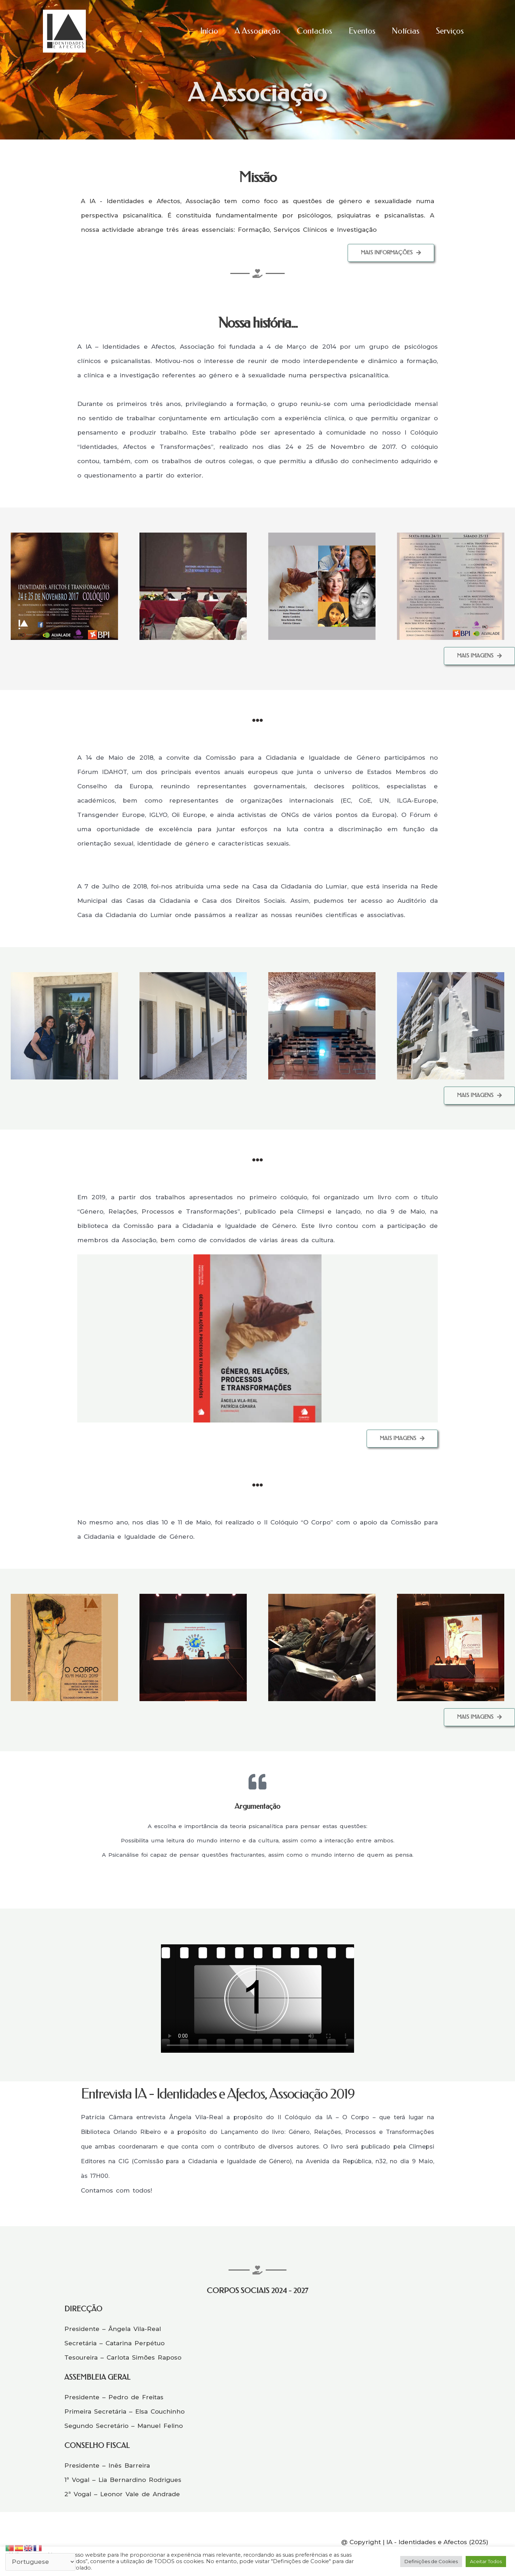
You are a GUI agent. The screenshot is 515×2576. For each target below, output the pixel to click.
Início (209, 31)
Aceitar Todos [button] (486, 2561)
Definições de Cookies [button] (431, 2561)
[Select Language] (40, 2562)
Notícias (406, 31)
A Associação (257, 31)
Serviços (450, 31)
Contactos (314, 31)
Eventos (362, 31)
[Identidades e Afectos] (64, 30)
